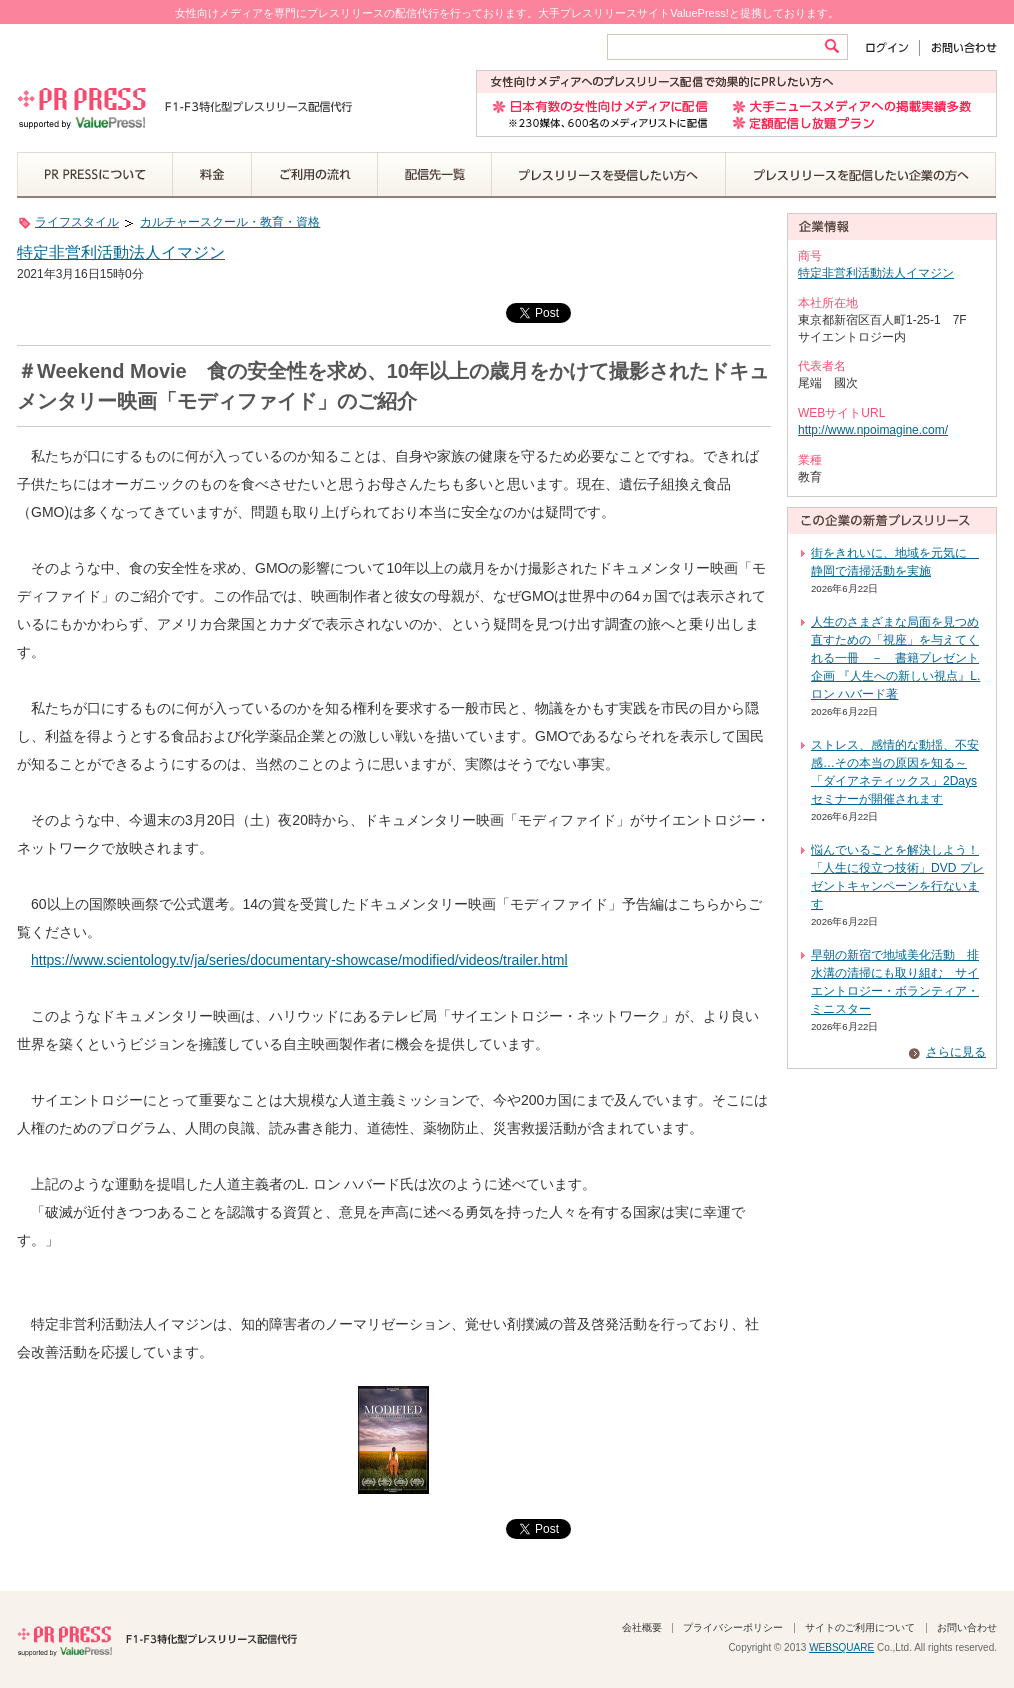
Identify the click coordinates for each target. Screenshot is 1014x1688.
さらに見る (956, 1052)
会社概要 (642, 1627)
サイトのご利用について (860, 1627)
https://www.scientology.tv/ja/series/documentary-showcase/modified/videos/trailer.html (299, 960)
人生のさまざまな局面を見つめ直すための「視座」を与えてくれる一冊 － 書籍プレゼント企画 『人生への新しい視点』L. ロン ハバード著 (895, 658)
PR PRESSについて (95, 175)
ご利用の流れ (315, 175)
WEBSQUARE (841, 1647)
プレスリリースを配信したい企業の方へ (861, 175)
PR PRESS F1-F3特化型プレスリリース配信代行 (157, 1639)
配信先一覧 (435, 175)
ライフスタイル (77, 222)
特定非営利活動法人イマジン (121, 252)
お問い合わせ (958, 47)
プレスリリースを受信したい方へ (609, 175)
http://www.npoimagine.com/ (873, 430)
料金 (212, 175)
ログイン (891, 47)
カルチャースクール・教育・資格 (230, 222)
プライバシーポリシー (733, 1627)
